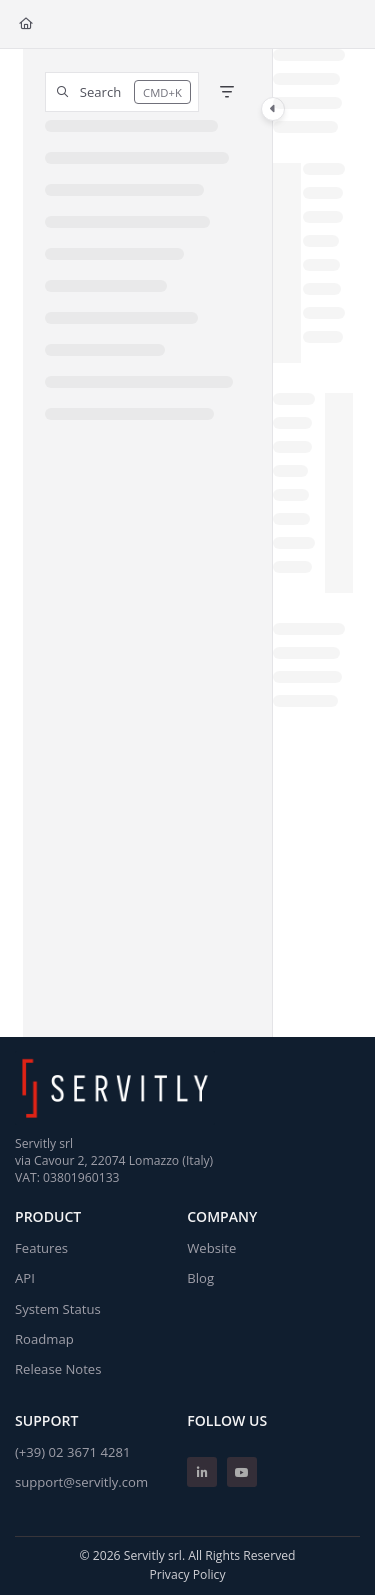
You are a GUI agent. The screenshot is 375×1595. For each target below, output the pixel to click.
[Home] (26, 24)
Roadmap (44, 1339)
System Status (58, 1309)
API (25, 1278)
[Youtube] (242, 1472)
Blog (200, 1278)
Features (41, 1248)
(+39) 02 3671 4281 (72, 1452)
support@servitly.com (81, 1482)
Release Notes (58, 1369)
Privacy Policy (187, 1574)
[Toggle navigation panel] (273, 109)
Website (211, 1248)
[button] (122, 92)
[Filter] (227, 92)
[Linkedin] (202, 1472)
